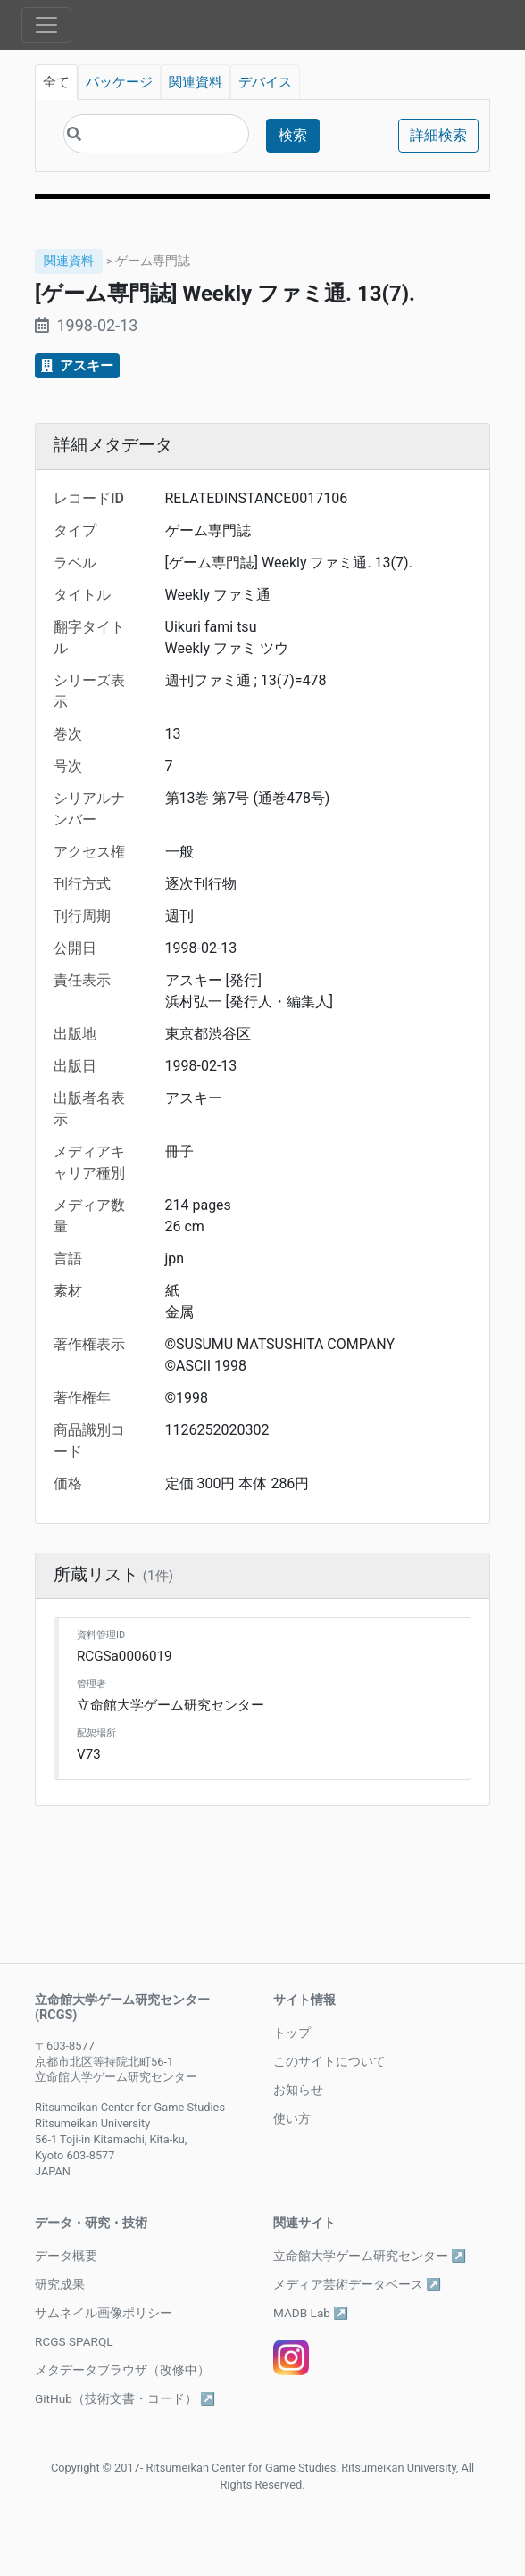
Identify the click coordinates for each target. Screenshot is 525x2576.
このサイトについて (329, 2061)
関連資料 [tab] (195, 82)
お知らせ (298, 2090)
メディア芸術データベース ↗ (357, 2284)
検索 (293, 135)
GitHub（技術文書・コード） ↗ (125, 2398)
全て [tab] (56, 82)
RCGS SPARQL (74, 2341)
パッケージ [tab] (119, 82)
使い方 (292, 2118)
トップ (292, 2032)
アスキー (77, 366)
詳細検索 (438, 135)
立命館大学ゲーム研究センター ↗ (369, 2256)
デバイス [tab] (265, 82)
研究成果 (60, 2284)
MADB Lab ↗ (310, 2313)
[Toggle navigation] (46, 25)
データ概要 (66, 2256)
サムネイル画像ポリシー (103, 2313)
